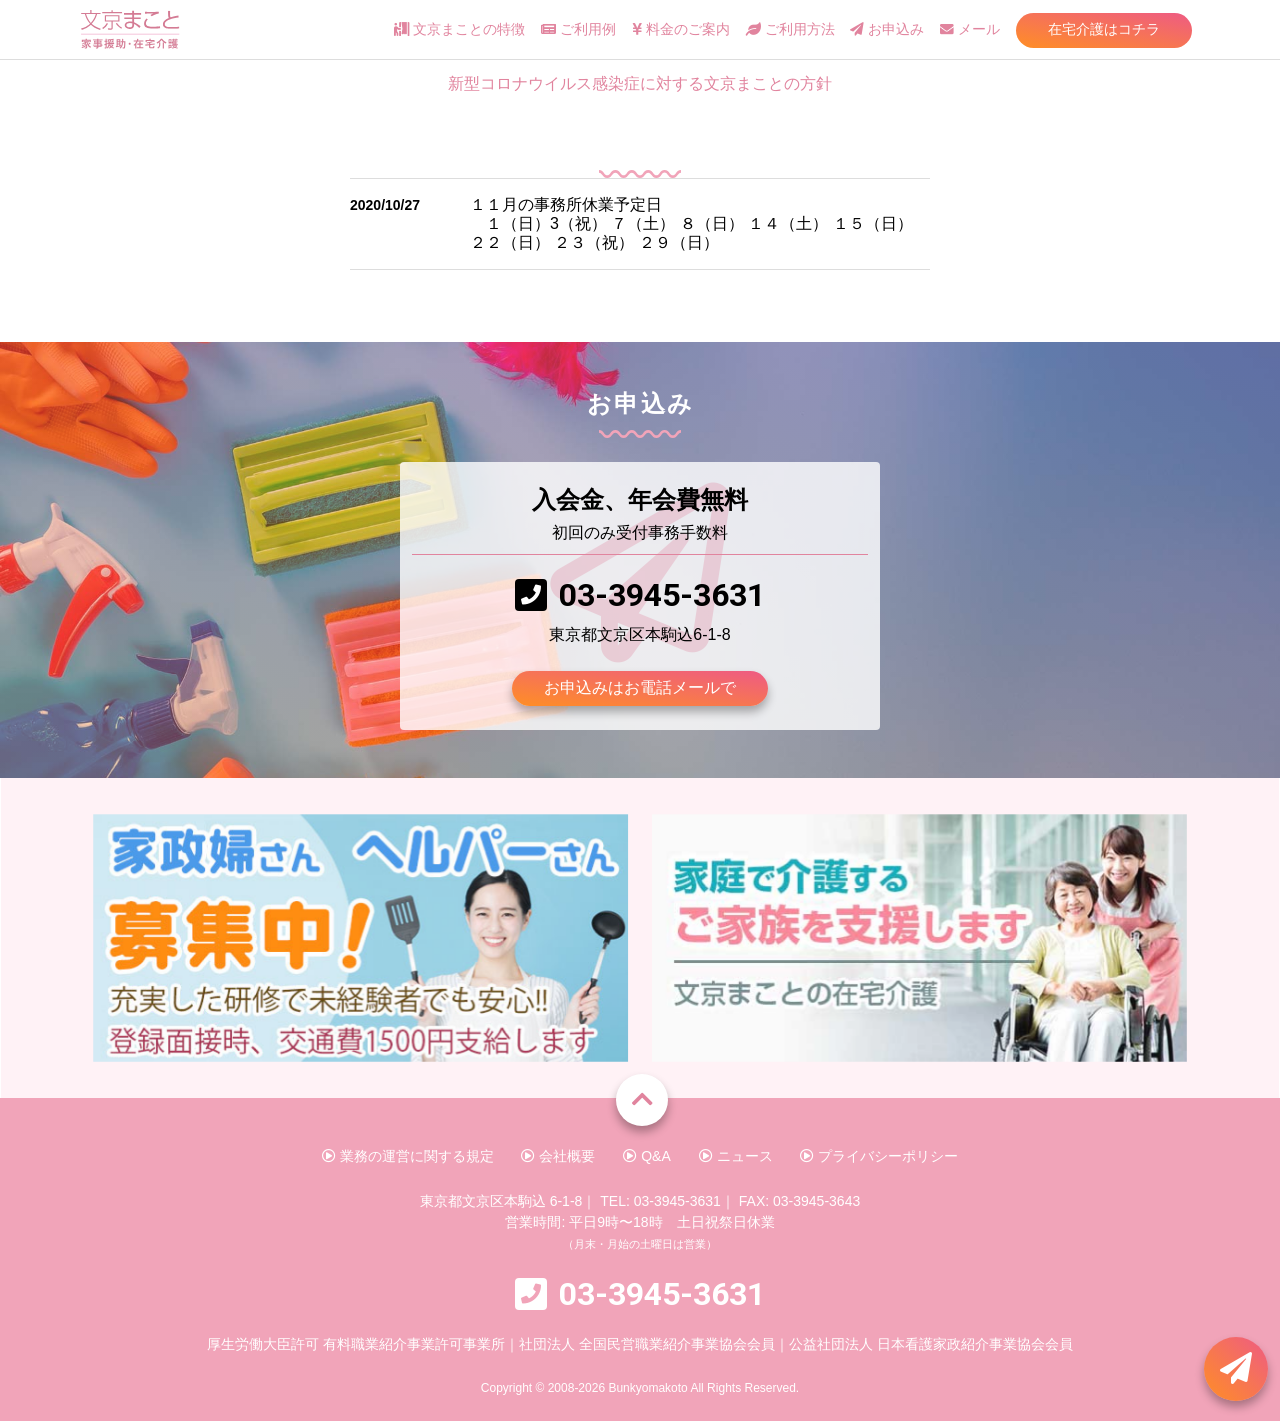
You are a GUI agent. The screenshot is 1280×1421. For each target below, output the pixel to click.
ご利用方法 (790, 29)
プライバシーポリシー (879, 1156)
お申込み (887, 29)
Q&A (646, 1156)
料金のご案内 (681, 29)
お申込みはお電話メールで (640, 687)
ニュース (736, 1156)
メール (970, 29)
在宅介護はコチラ (1104, 29)
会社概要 (558, 1156)
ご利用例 (578, 29)
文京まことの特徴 (459, 29)
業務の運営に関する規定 (408, 1156)
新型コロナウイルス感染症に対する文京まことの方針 (640, 83)
